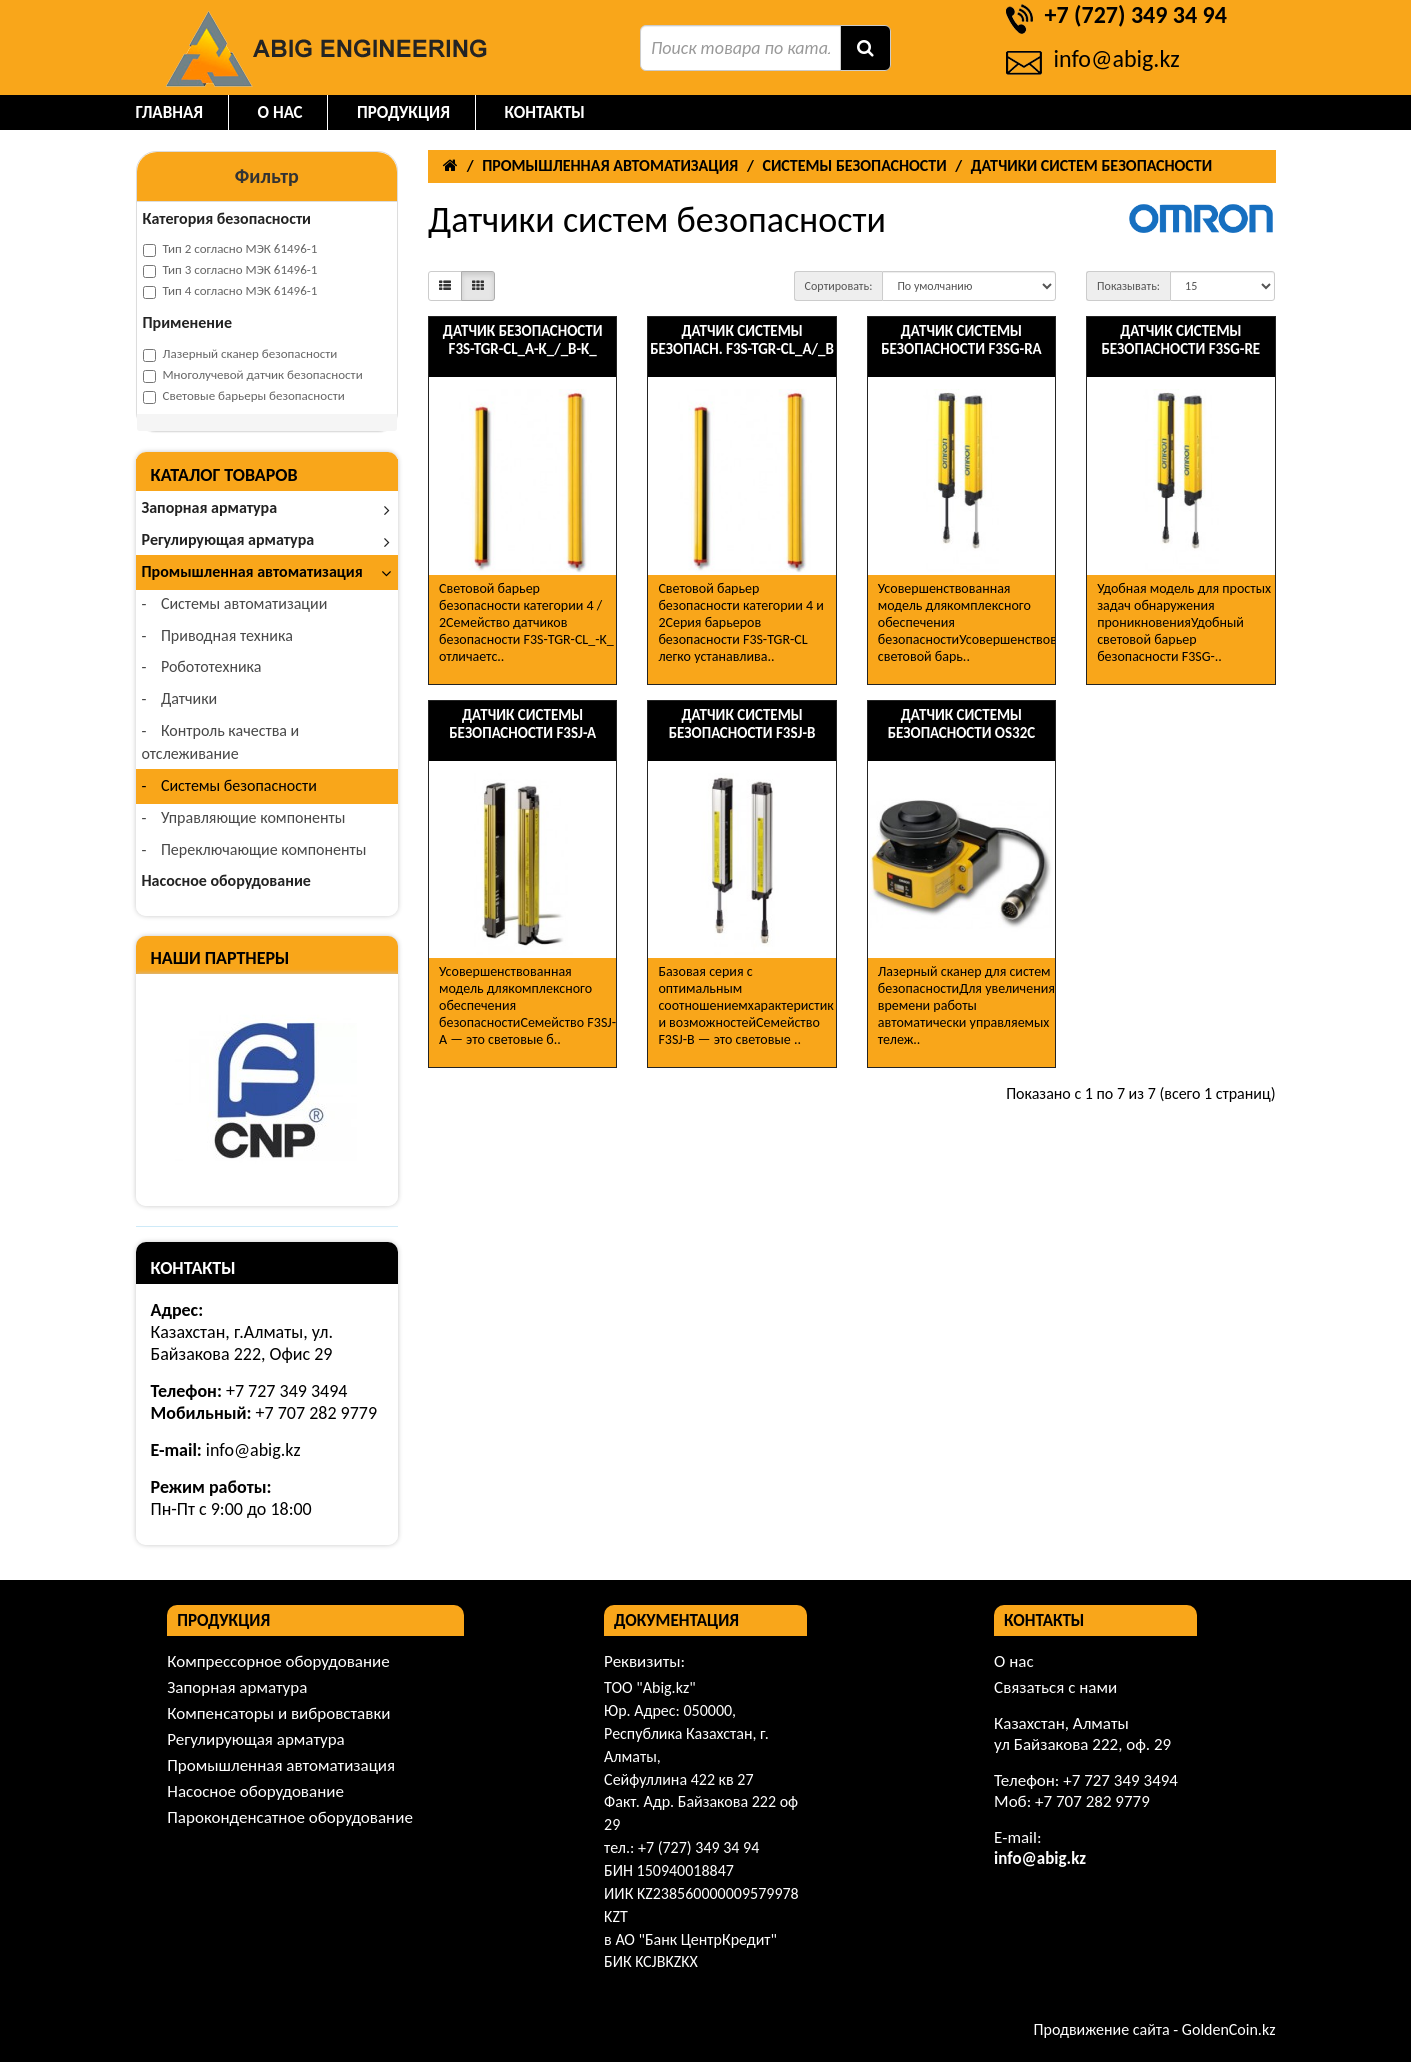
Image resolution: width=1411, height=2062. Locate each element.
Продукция (403, 112)
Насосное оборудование (226, 880)
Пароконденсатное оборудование (290, 1817)
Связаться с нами (1055, 1687)
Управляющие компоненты (245, 817)
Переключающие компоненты (256, 849)
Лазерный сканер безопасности (240, 354)
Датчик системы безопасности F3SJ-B (742, 724)
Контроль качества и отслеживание (221, 742)
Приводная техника (219, 635)
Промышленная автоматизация (269, 571)
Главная (169, 112)
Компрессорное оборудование (278, 1661)
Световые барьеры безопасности (244, 396)
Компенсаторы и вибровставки (278, 1713)
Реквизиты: (644, 1661)
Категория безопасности (227, 218)
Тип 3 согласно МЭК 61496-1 (230, 270)
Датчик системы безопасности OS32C (962, 724)
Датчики (181, 698)
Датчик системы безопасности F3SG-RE (1180, 340)
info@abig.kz (1117, 58)
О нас (280, 112)
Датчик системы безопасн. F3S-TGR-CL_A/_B (742, 340)
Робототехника (203, 666)
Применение (188, 322)
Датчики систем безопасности (1091, 165)
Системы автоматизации (236, 603)
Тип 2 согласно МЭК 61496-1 (230, 249)
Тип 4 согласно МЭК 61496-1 (230, 291)
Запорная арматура (266, 508)
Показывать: (1128, 286)
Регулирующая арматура (266, 540)
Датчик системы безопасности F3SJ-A (522, 724)
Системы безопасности (231, 785)
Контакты (545, 112)
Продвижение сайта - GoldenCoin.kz (1155, 2029)
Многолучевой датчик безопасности (253, 375)
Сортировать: (839, 286)
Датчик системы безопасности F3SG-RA (961, 340)
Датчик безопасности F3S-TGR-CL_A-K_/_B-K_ (523, 340)
